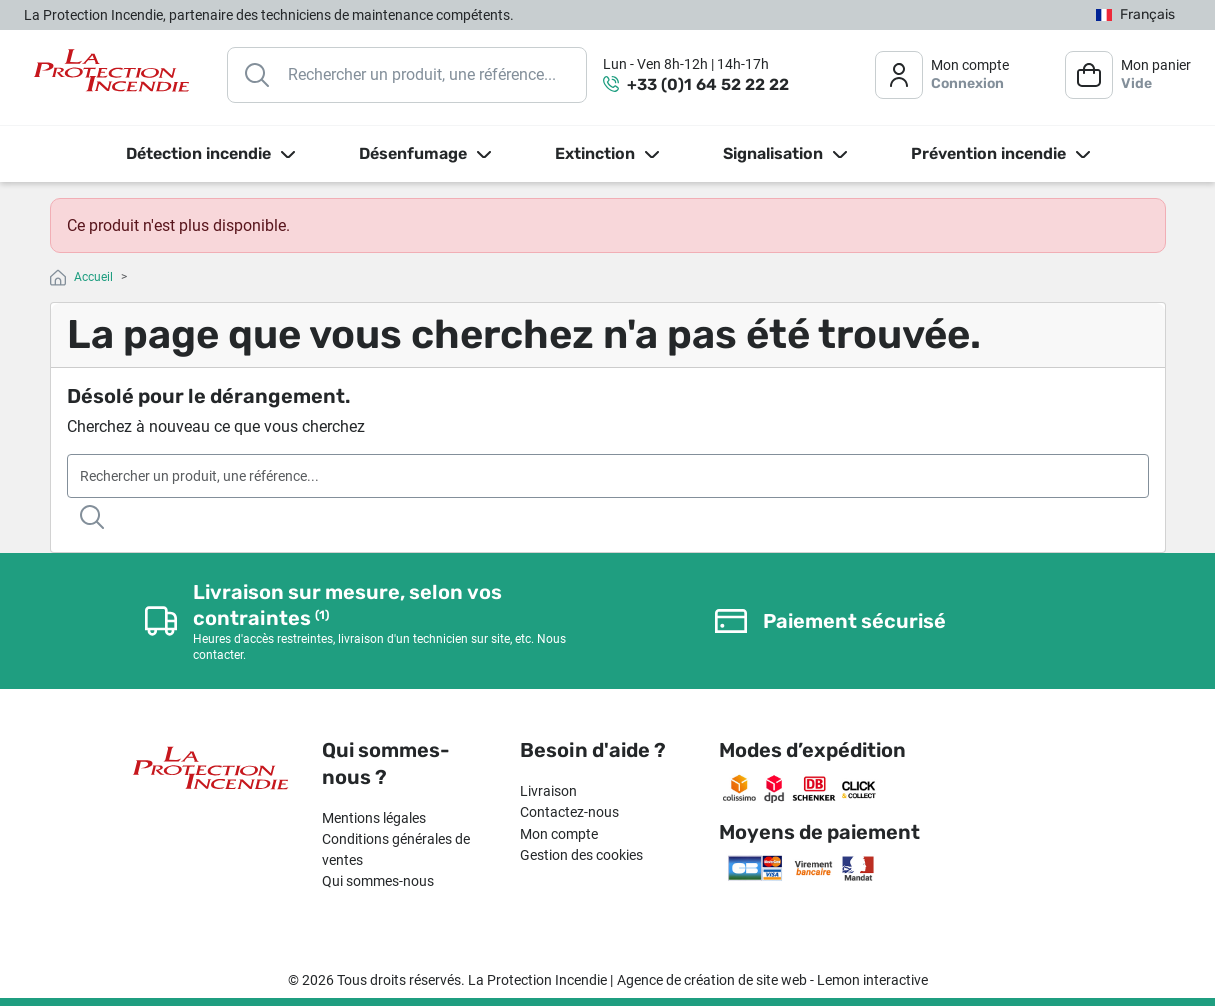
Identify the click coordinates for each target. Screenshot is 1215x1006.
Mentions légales (374, 818)
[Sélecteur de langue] (1135, 15)
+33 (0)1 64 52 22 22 (708, 84)
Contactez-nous (569, 812)
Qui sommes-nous (378, 881)
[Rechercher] (407, 75)
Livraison (548, 791)
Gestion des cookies (581, 855)
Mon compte (559, 834)
